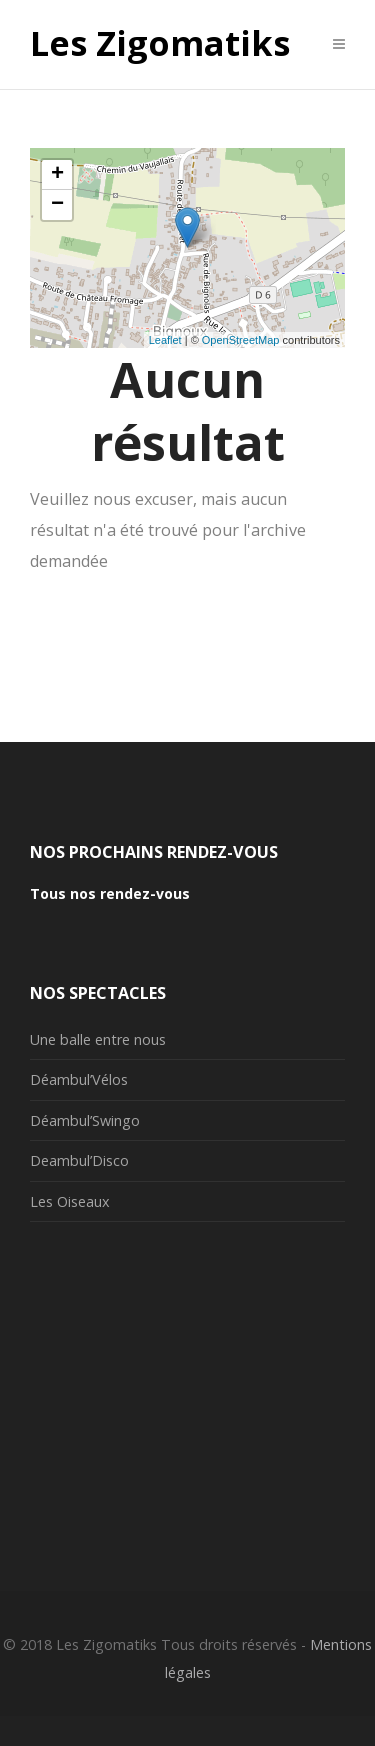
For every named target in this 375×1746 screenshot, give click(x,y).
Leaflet (165, 340)
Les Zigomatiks (160, 44)
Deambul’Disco (79, 1160)
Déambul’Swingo (85, 1120)
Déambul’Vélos (79, 1079)
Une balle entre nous (98, 1039)
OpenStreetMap (241, 340)
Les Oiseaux (70, 1201)
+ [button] (57, 175)
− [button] (57, 205)
